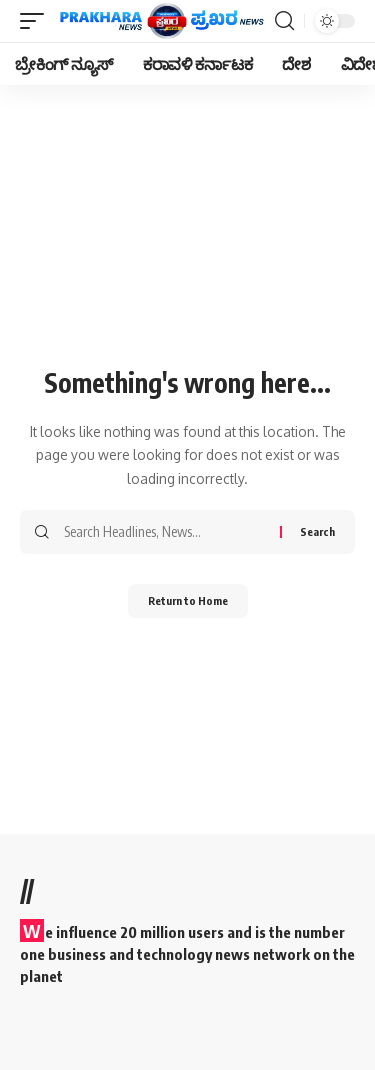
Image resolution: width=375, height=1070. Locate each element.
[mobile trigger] (37, 21)
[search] (284, 21)
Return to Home (188, 600)
